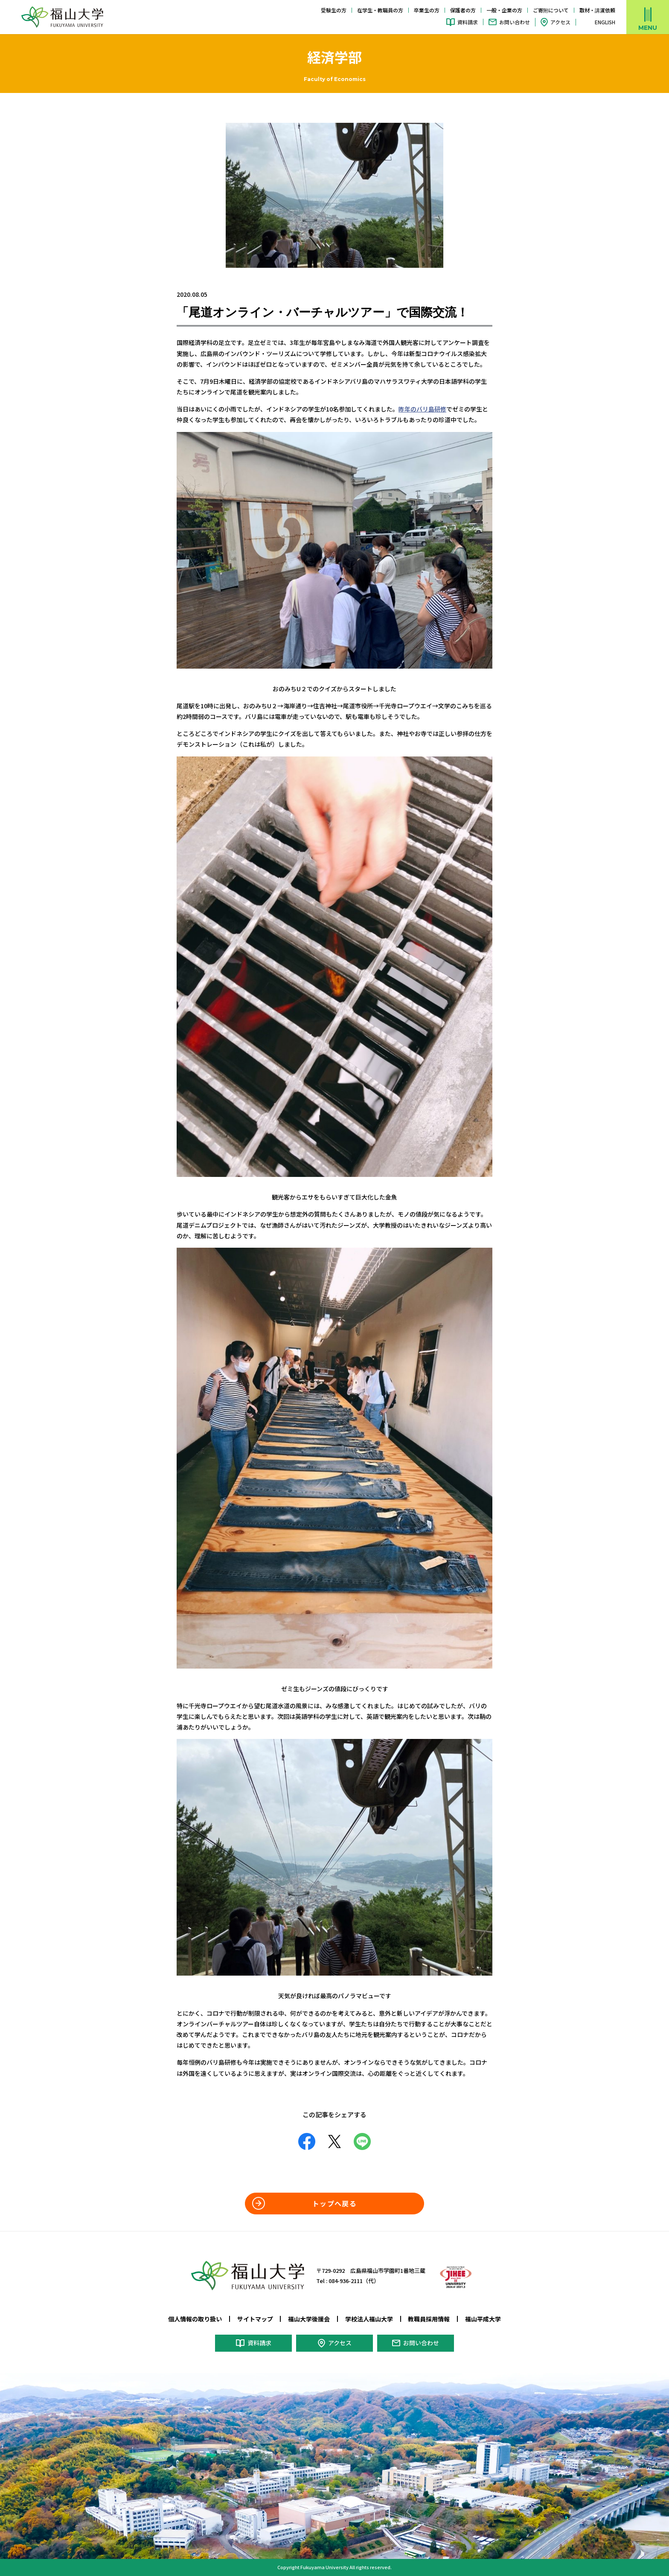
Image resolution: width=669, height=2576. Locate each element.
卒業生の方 (426, 10)
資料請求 (467, 22)
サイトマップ (255, 2319)
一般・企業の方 (504, 10)
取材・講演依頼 (597, 10)
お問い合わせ (514, 22)
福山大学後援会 (309, 2319)
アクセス (560, 22)
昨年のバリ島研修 (422, 409)
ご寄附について (551, 10)
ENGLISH (605, 22)
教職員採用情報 (429, 2319)
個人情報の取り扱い (195, 2319)
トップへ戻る (334, 2203)
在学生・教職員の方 (380, 10)
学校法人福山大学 (369, 2319)
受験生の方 (333, 10)
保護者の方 (463, 10)
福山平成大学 (483, 2319)
